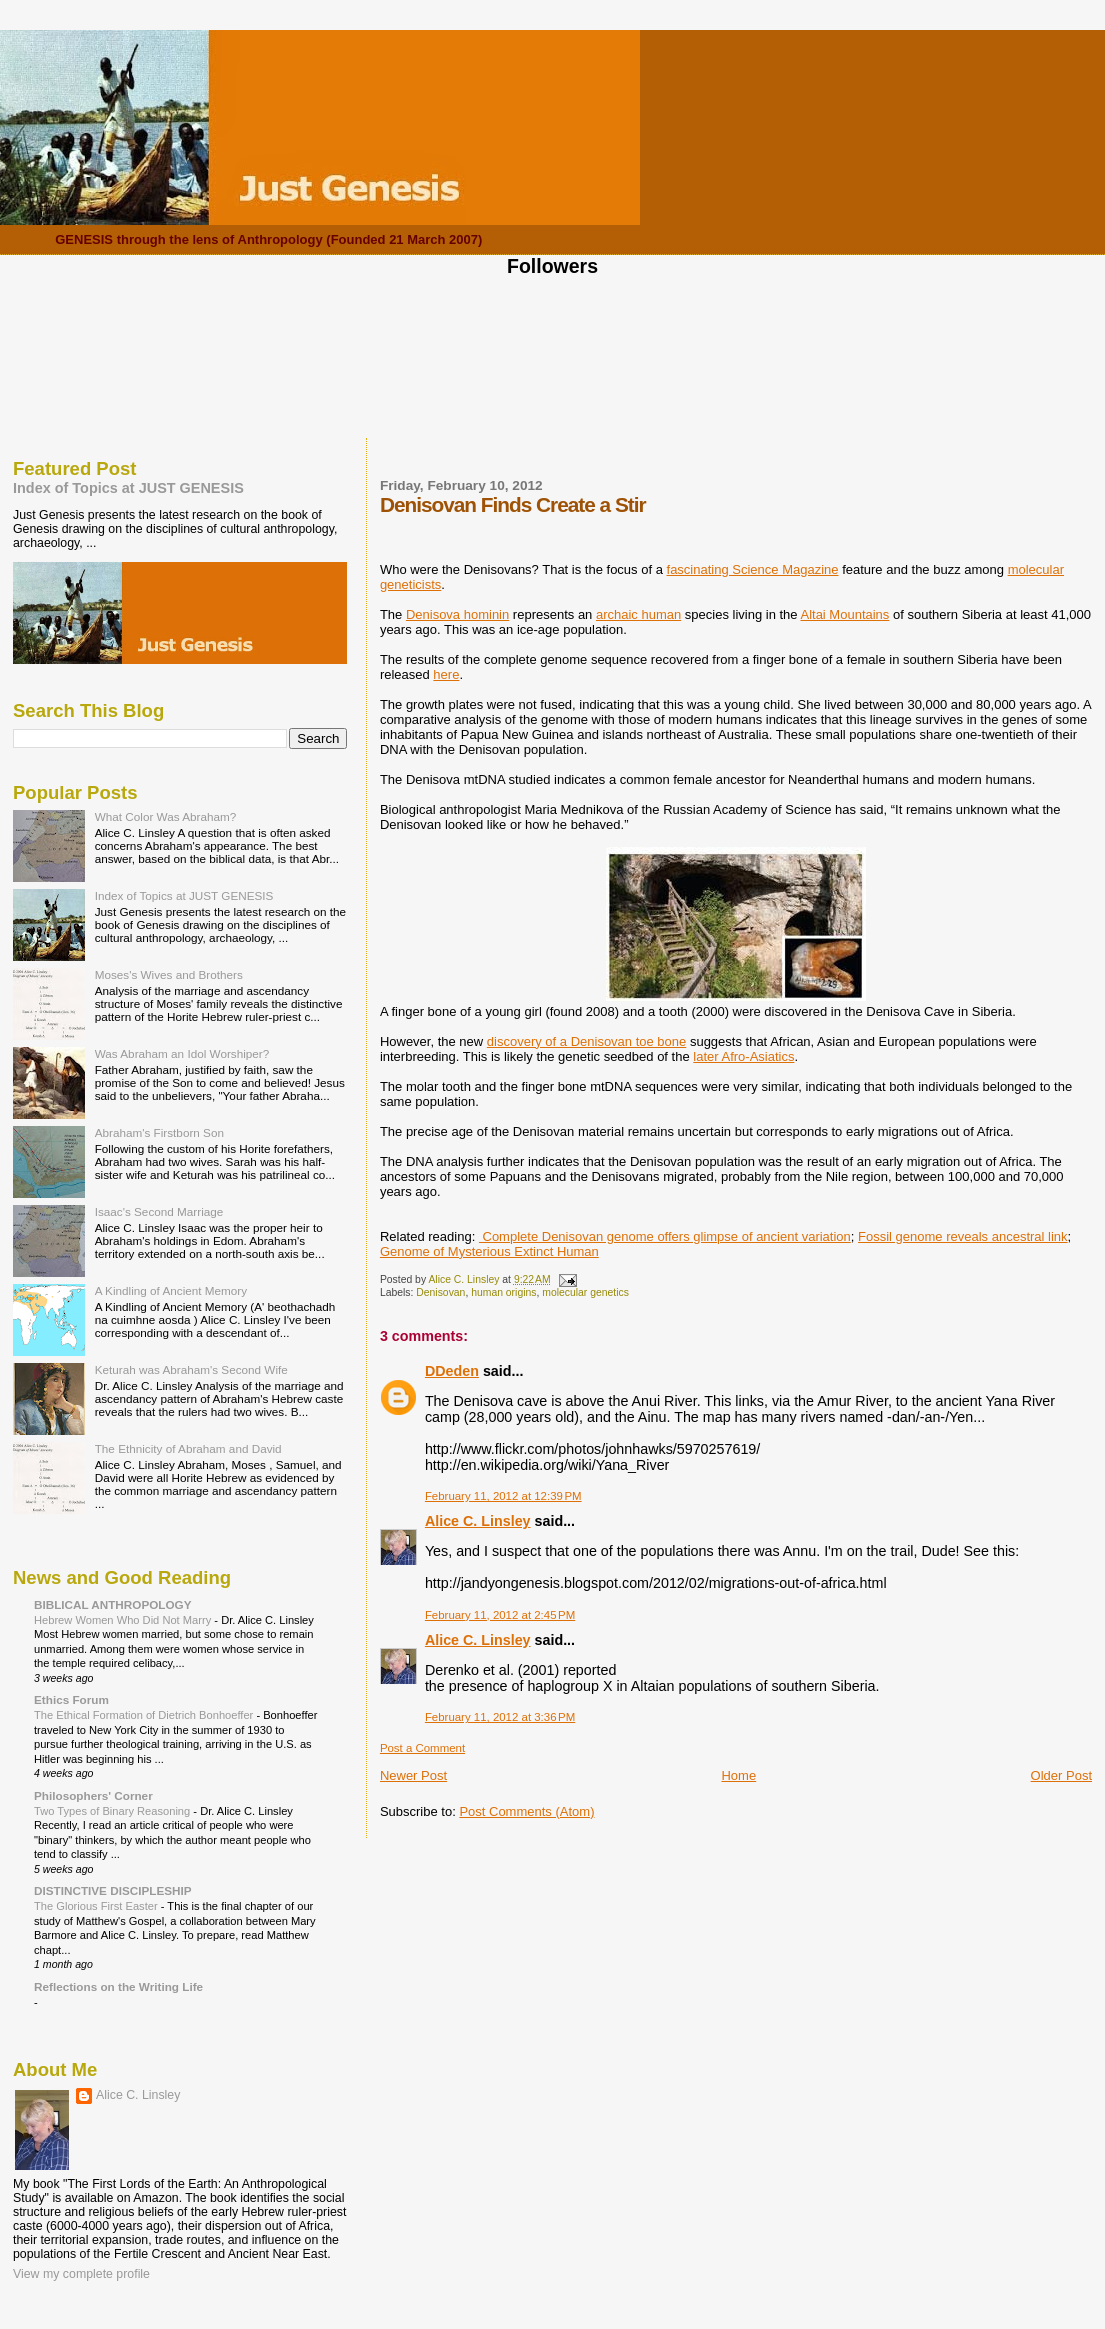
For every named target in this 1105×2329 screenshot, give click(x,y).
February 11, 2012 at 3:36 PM (500, 1717)
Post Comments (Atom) (526, 1811)
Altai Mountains (844, 614)
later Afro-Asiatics (743, 1056)
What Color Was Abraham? (166, 816)
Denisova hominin (457, 614)
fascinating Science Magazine (753, 569)
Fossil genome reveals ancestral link (963, 1236)
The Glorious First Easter (97, 1906)
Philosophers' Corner (93, 1795)
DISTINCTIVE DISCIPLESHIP (113, 1890)
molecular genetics (585, 1292)
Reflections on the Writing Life (118, 1986)
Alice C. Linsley (478, 1521)
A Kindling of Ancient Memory (171, 1290)
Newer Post (413, 1775)
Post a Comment (422, 1748)
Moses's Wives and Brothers (169, 974)
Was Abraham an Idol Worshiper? (182, 1053)
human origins (503, 1292)
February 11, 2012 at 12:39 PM (503, 1496)
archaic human (638, 614)
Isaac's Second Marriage (159, 1211)
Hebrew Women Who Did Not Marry (124, 1620)
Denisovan (440, 1292)
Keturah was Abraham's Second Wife (191, 1369)
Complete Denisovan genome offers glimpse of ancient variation (665, 1236)
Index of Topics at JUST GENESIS (128, 488)
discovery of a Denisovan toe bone (586, 1041)
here (446, 674)
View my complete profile (81, 2274)
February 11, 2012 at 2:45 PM (500, 1615)
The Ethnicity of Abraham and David (188, 1448)
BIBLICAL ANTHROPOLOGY (113, 1604)
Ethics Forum (71, 1699)
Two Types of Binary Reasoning (113, 1811)
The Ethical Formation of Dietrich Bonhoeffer (145, 1715)
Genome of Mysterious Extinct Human (489, 1251)
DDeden (452, 1371)
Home (738, 1775)
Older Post (1061, 1775)
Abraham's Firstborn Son (159, 1132)
